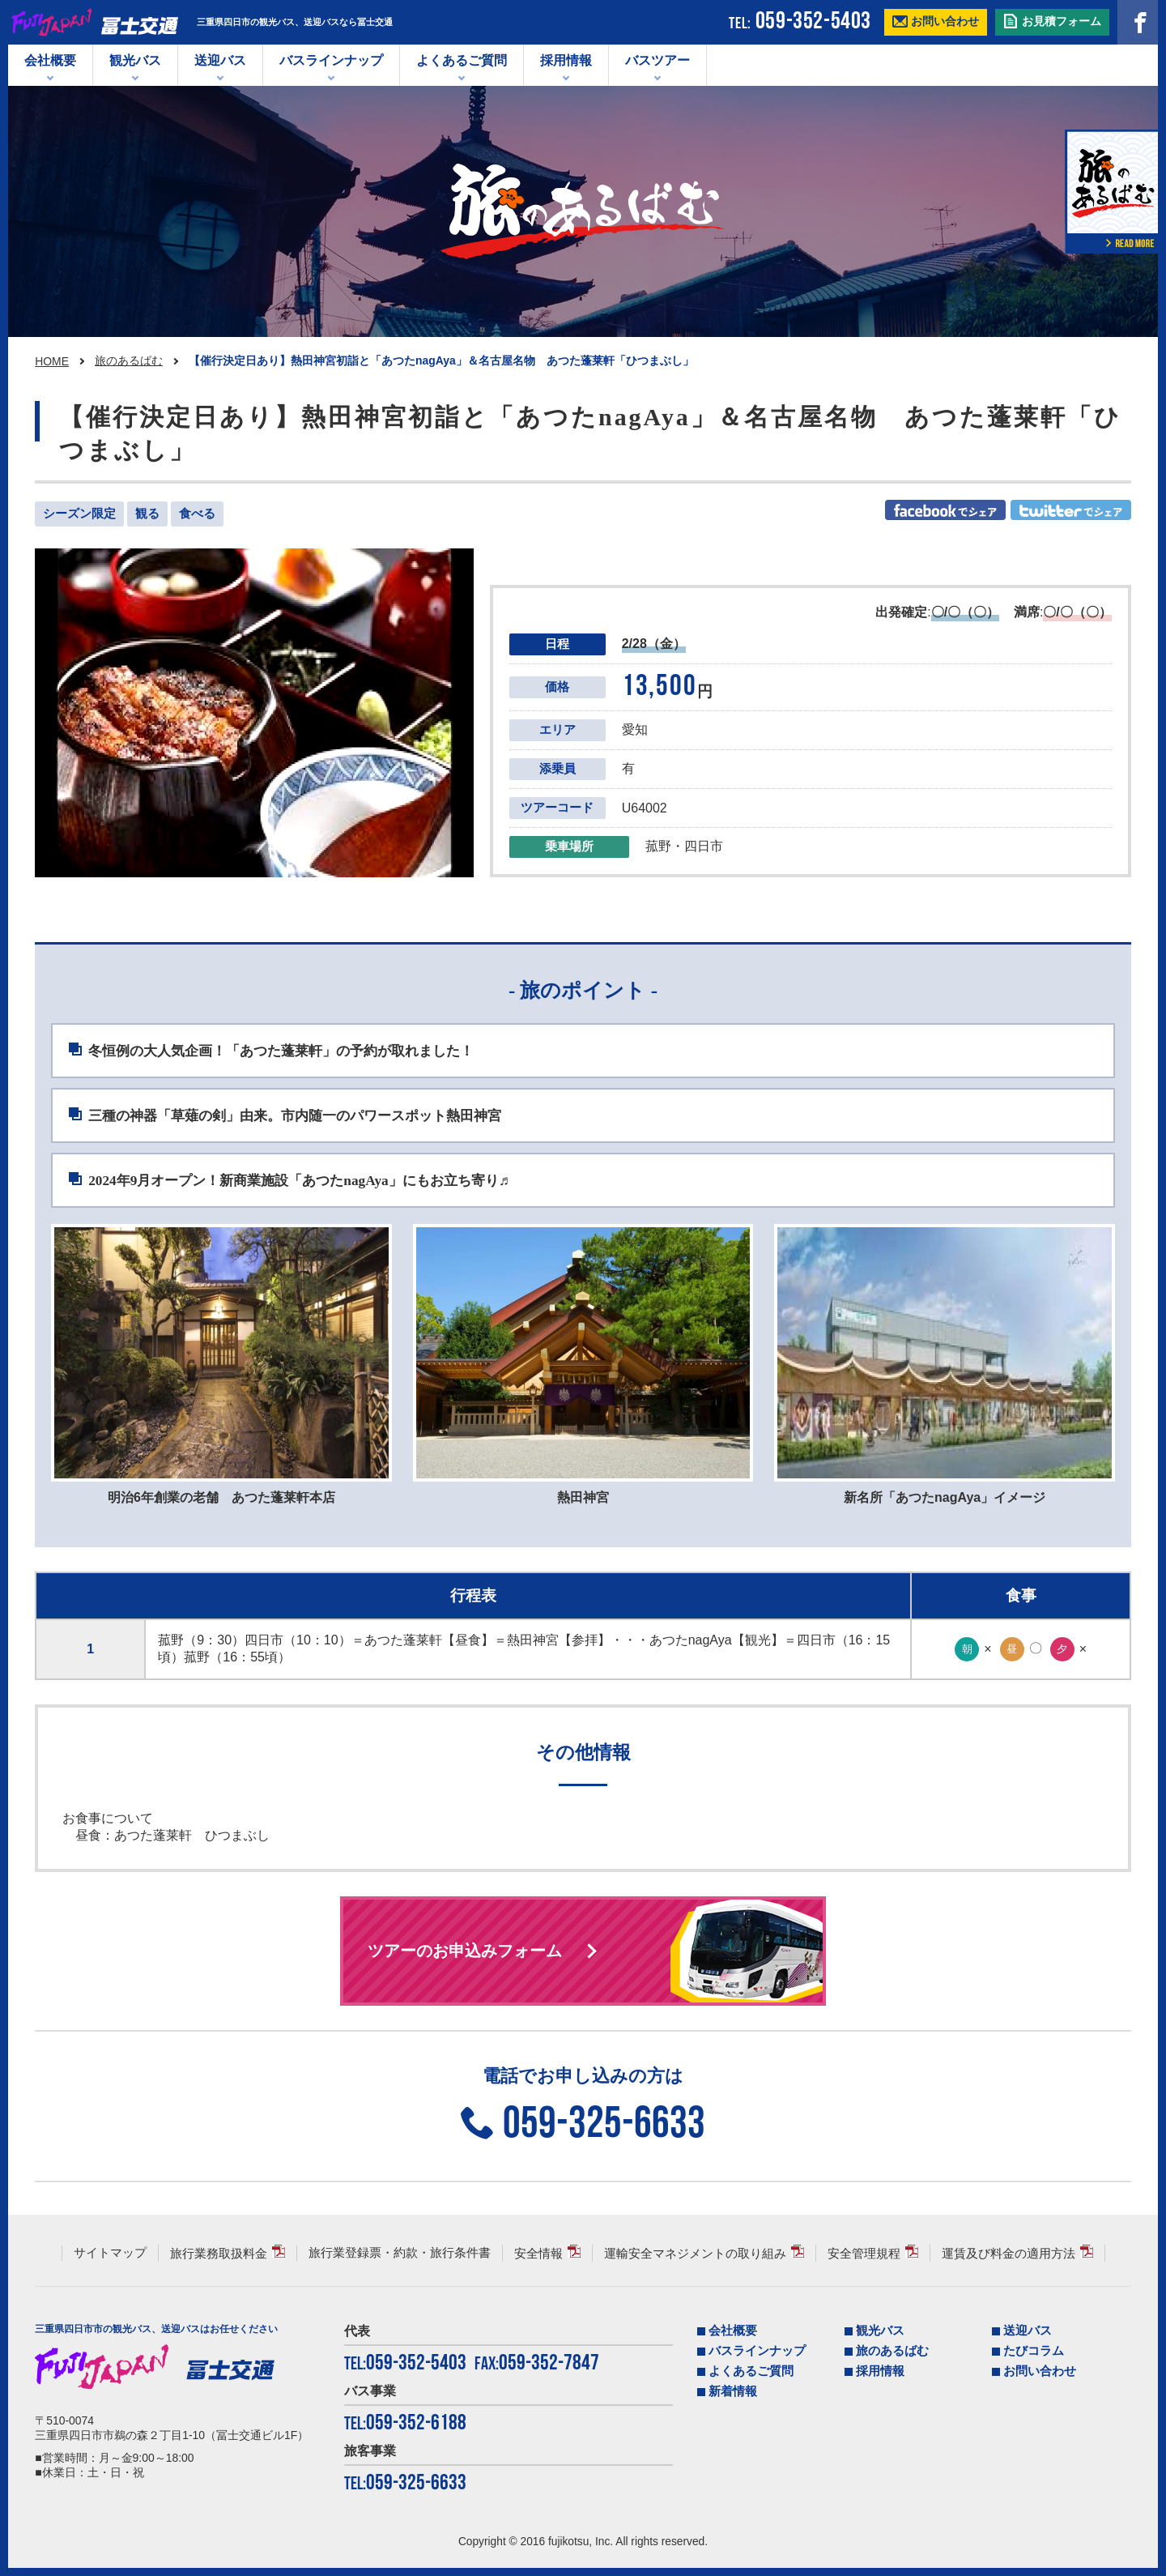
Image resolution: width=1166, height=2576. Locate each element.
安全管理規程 (864, 2253)
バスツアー (657, 60)
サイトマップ (110, 2252)
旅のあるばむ (129, 360)
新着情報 (733, 2391)
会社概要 (50, 60)
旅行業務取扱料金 (218, 2253)
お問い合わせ (1039, 2371)
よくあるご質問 (461, 60)
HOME (52, 361)
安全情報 (538, 2253)
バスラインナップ (757, 2350)
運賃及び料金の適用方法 (1008, 2253)
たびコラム (1033, 2350)
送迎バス (220, 60)
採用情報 (566, 60)
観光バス (135, 60)
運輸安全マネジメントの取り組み (695, 2253)
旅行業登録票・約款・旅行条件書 (400, 2252)
